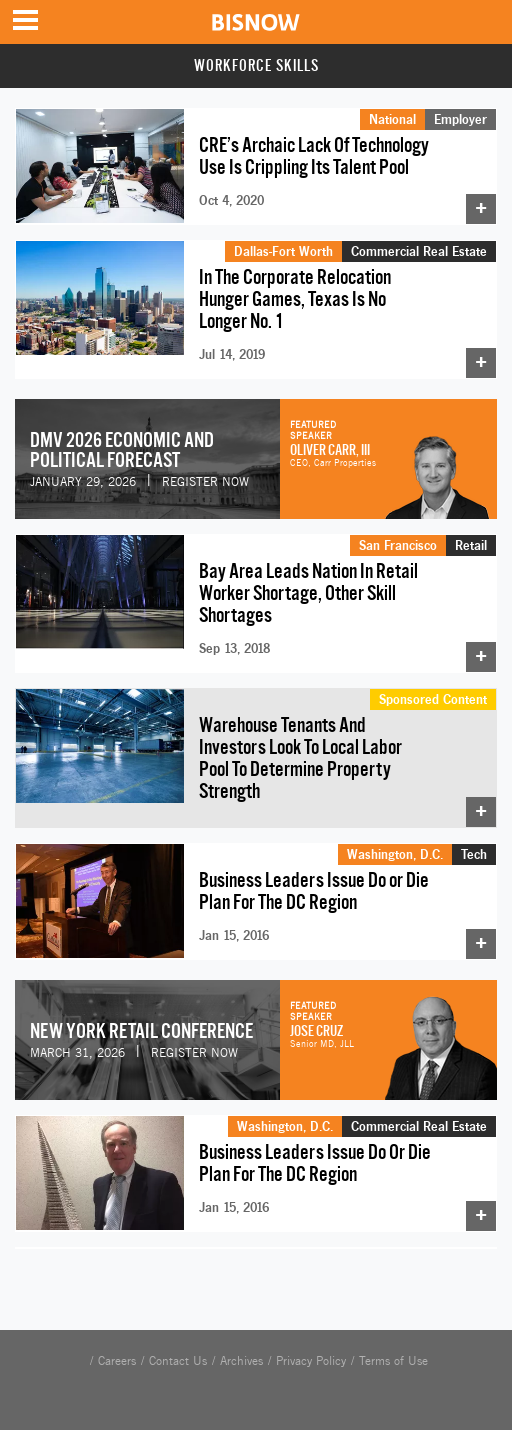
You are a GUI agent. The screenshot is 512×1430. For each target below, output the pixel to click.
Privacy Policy (311, 1361)
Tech (474, 854)
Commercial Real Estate (419, 251)
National (392, 119)
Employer (460, 119)
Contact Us (178, 1361)
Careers (117, 1361)
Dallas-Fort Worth (283, 251)
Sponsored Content (433, 699)
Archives (241, 1361)
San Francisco (398, 545)
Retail (471, 545)
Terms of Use (393, 1361)
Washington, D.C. (395, 854)
